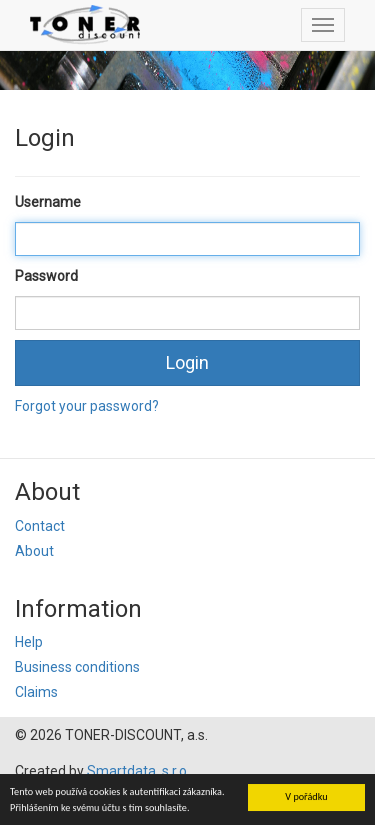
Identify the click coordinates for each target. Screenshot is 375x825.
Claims (36, 692)
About (34, 551)
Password (46, 276)
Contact (40, 526)
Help (29, 642)
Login (187, 362)
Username (48, 202)
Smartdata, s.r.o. (138, 771)
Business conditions (77, 667)
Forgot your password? (87, 406)
